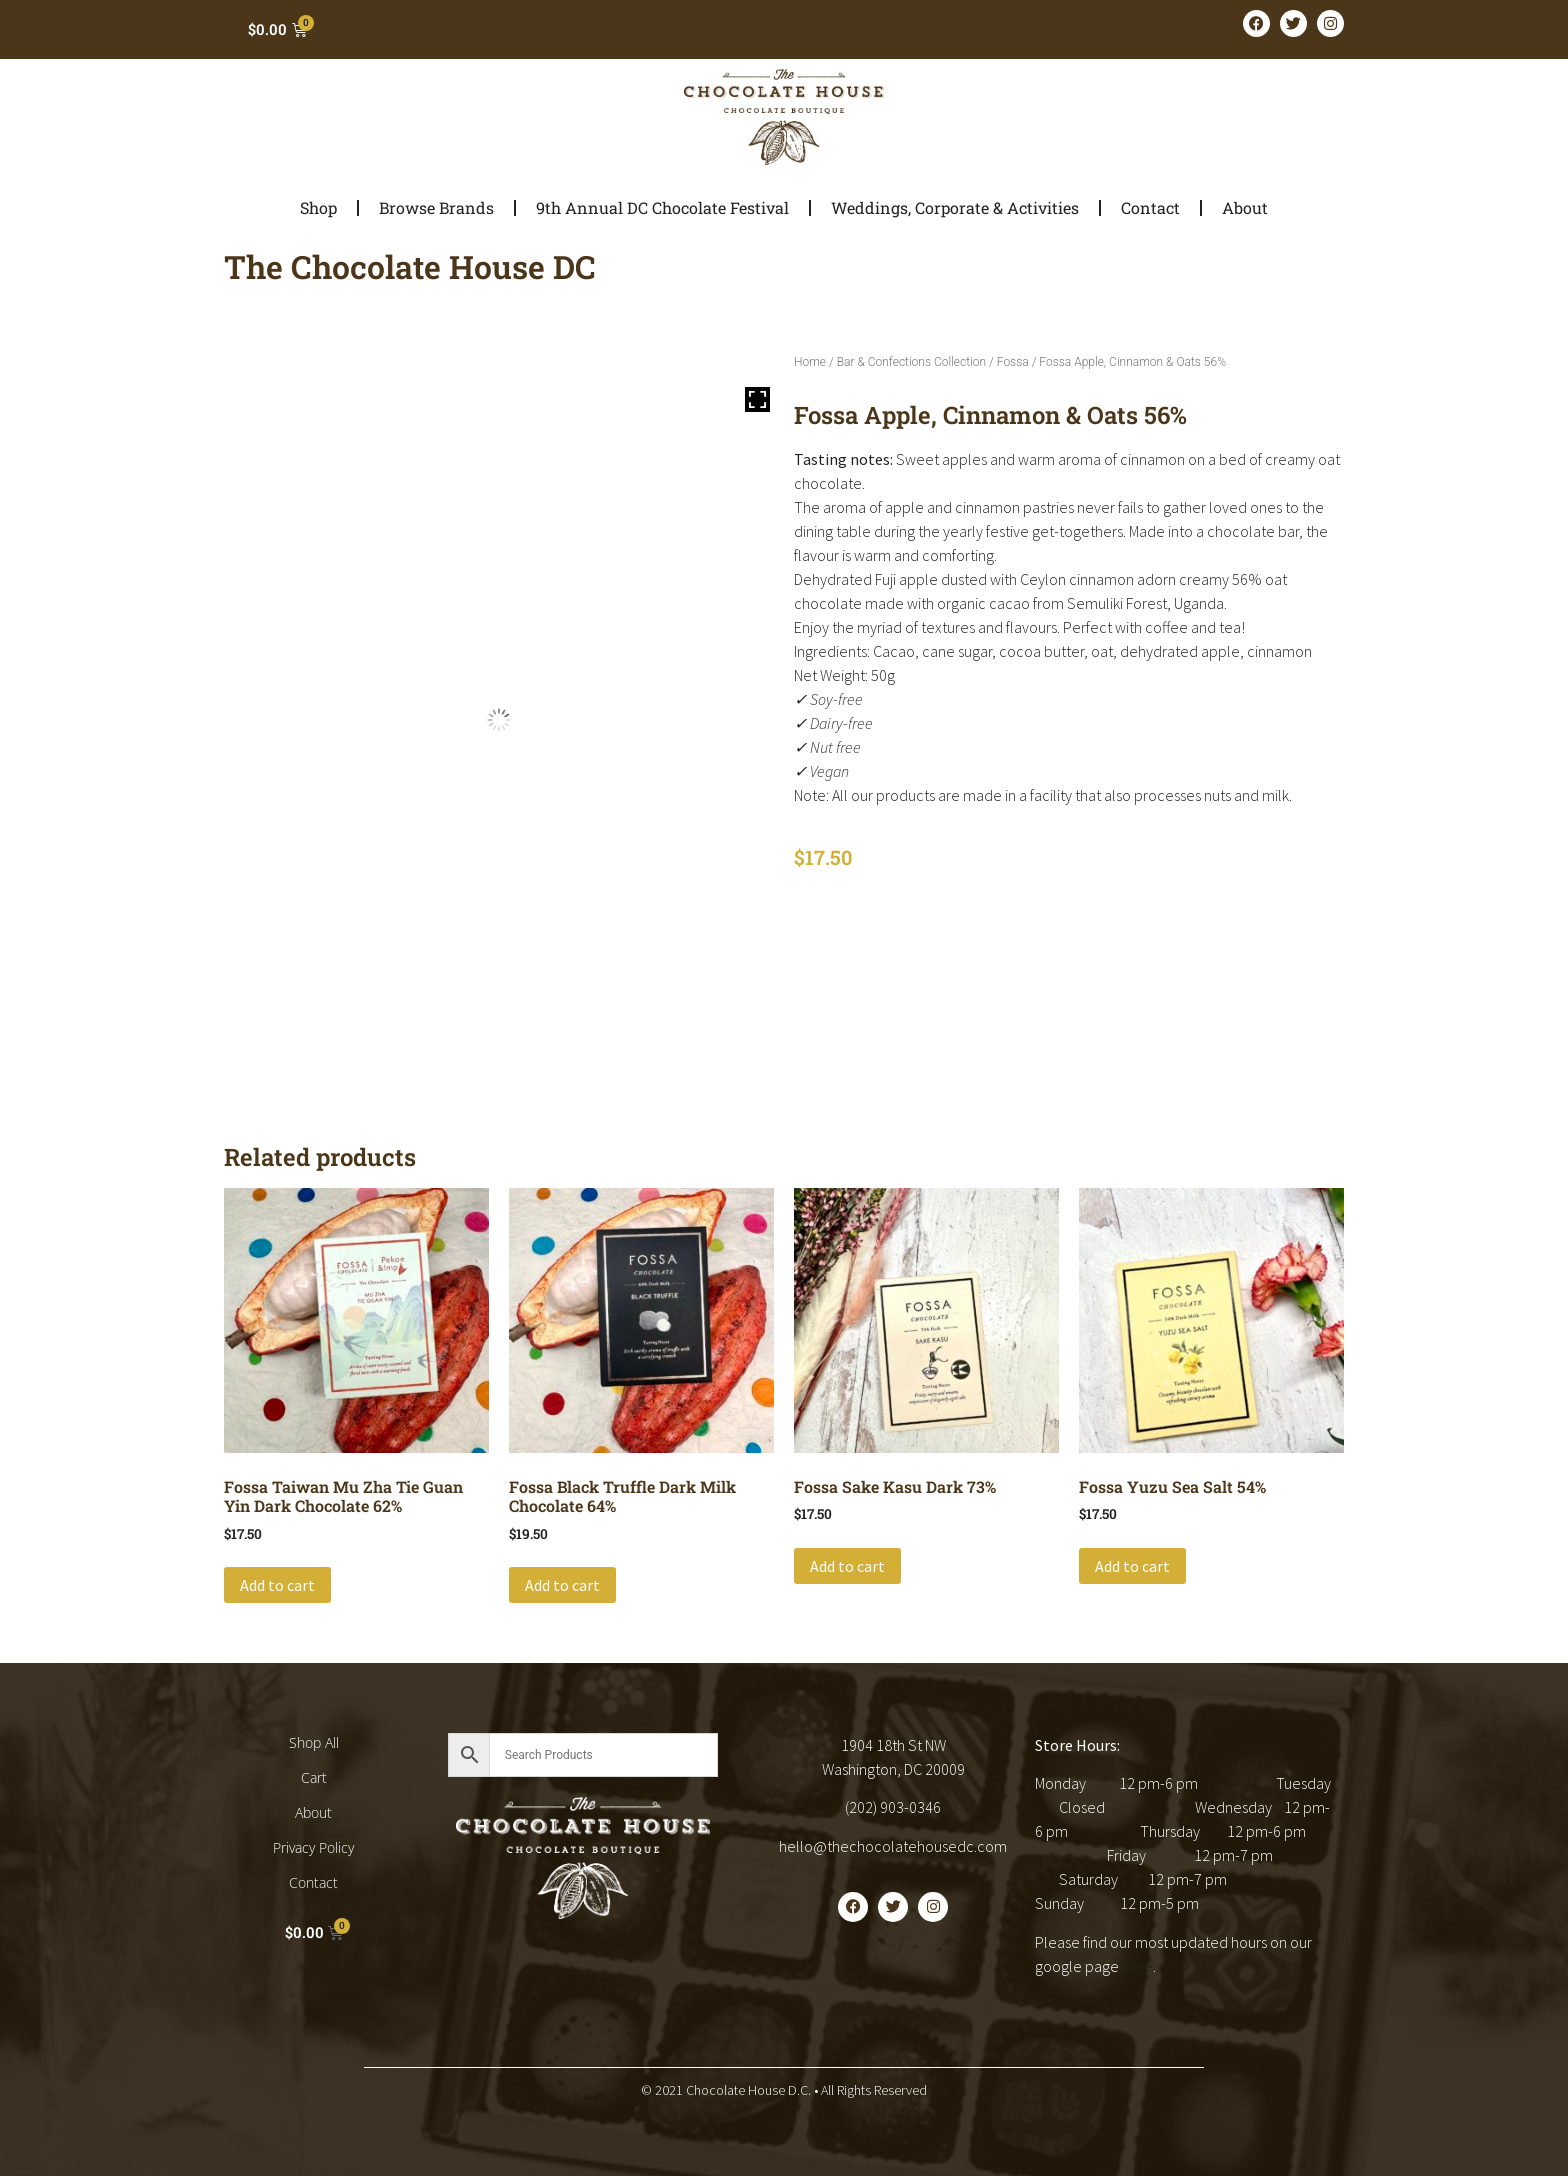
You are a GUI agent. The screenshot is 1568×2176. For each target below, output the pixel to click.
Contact (1150, 207)
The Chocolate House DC (410, 266)
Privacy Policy (313, 1847)
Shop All (314, 1742)
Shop (318, 207)
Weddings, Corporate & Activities (955, 207)
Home (810, 362)
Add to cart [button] (277, 1585)
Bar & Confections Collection (911, 362)
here (1137, 1966)
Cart (314, 1777)
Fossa (1013, 362)
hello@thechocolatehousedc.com (893, 1846)
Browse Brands (436, 207)
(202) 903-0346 (893, 1807)
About (1245, 207)
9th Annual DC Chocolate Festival (662, 207)
